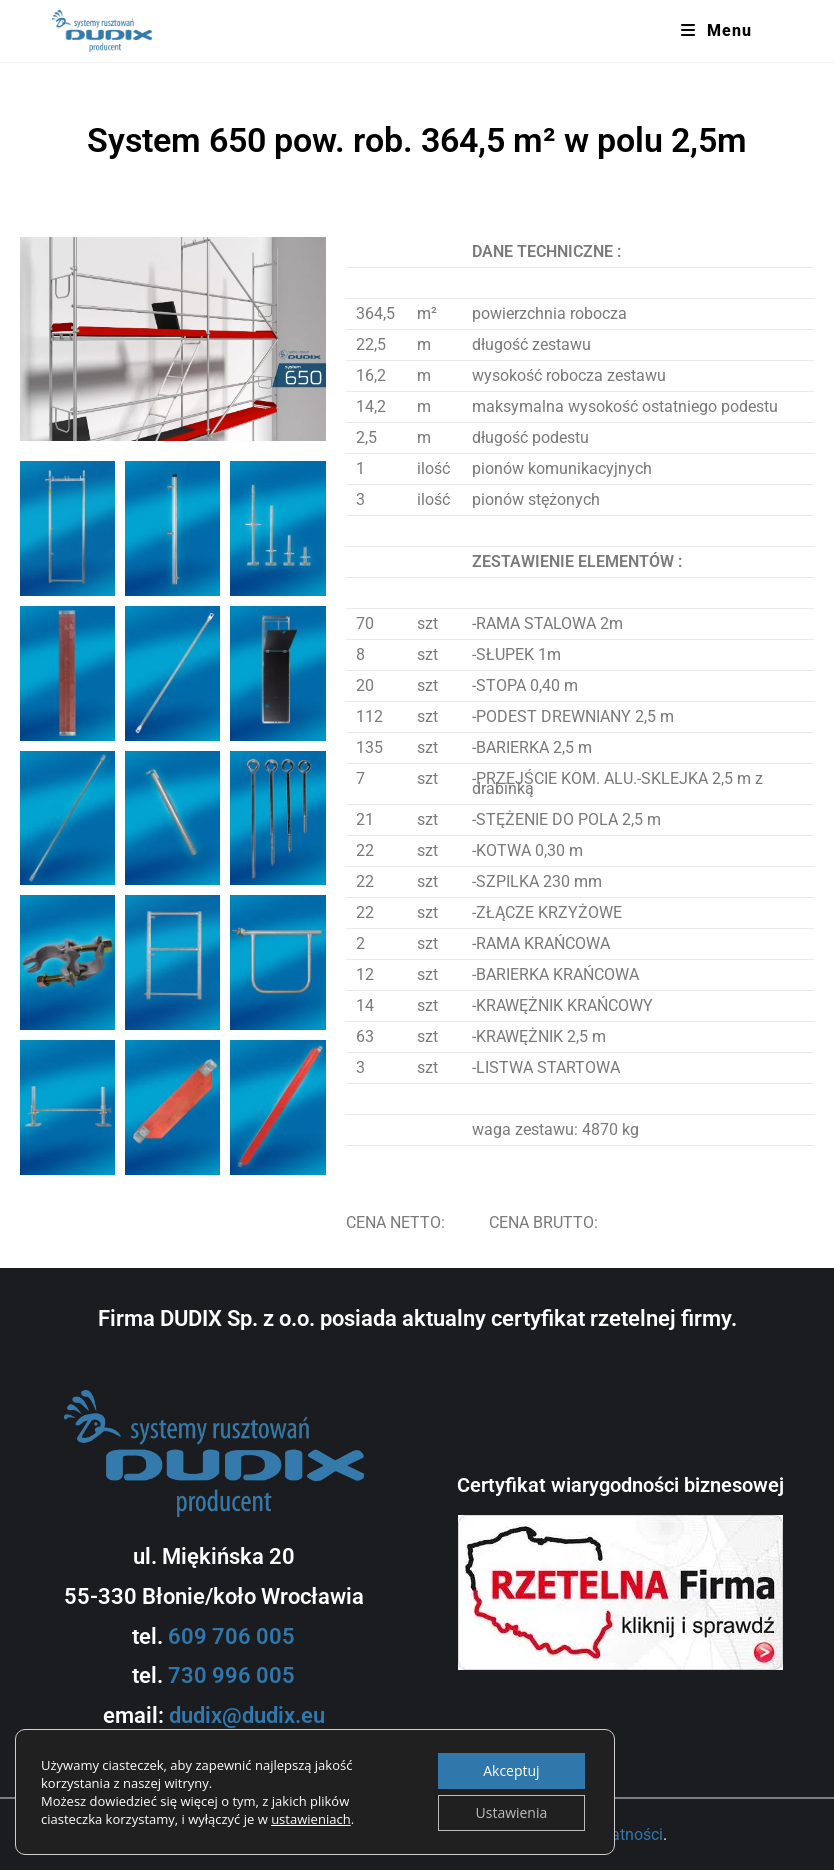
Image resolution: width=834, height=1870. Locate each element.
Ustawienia (511, 1812)
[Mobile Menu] (716, 31)
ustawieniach (310, 1819)
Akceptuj (511, 1770)
